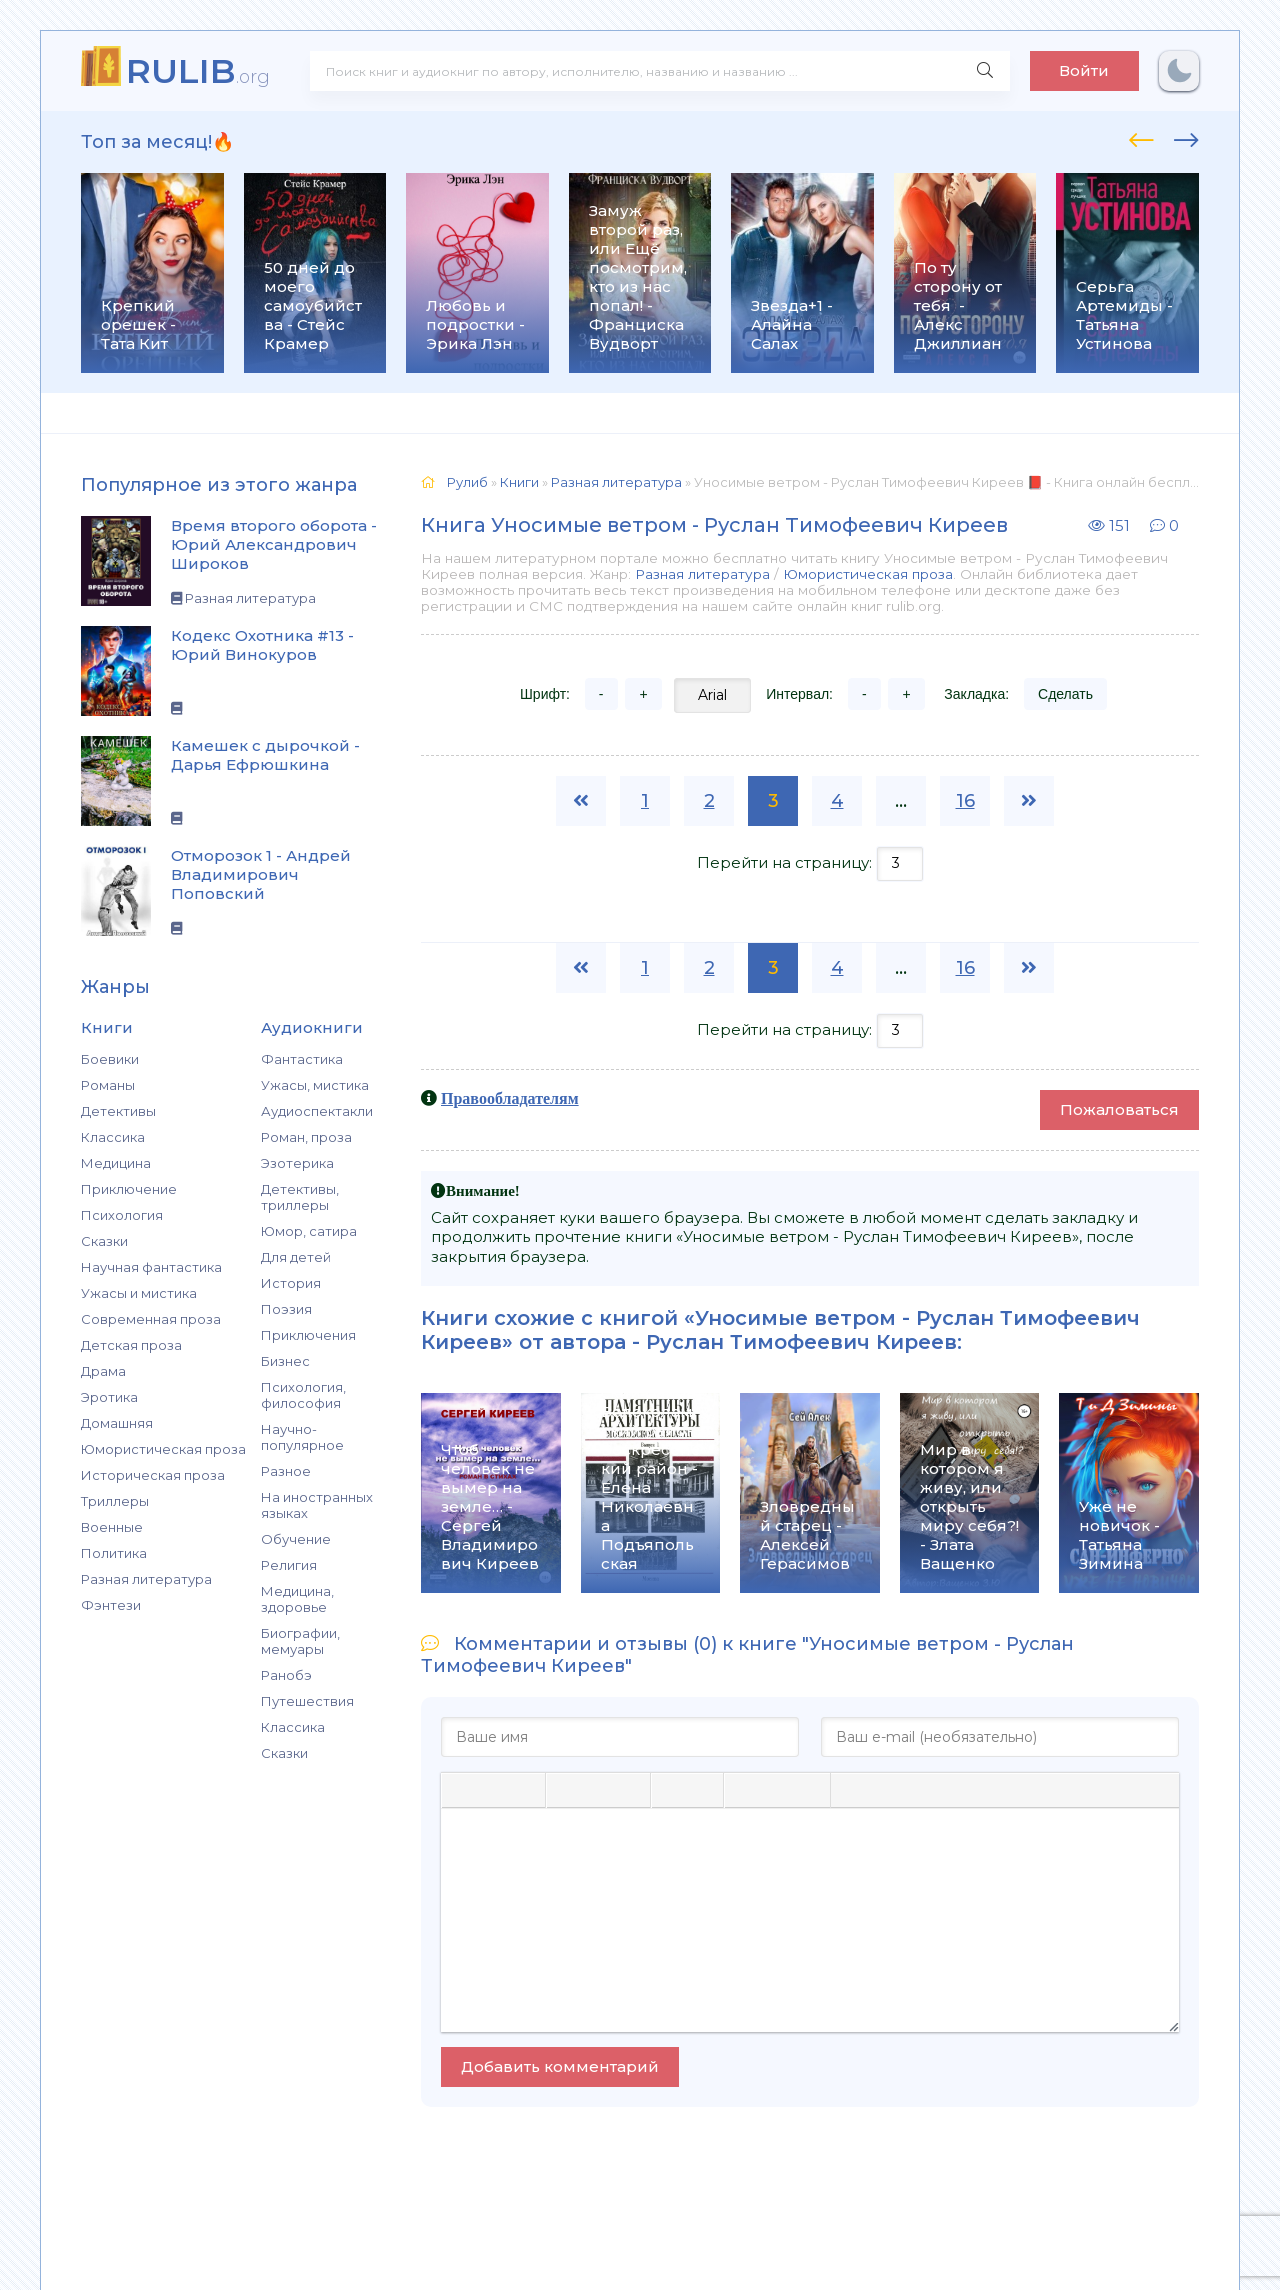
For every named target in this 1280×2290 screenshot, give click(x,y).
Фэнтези (111, 1605)
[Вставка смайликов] (744, 1790)
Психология (122, 1215)
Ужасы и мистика (139, 1293)
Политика (114, 1553)
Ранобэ (286, 1675)
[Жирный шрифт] (461, 1790)
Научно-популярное (302, 1437)
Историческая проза (153, 1475)
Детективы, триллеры (300, 1197)
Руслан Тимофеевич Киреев (801, 1342)
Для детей (296, 1257)
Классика (113, 1137)
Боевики (110, 1059)
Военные (112, 1527)
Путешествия (307, 1701)
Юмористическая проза (163, 1449)
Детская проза (131, 1345)
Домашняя (117, 1423)
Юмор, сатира (309, 1231)
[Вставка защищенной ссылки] (808, 1790)
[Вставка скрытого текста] (919, 1790)
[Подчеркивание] (525, 1790)
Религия (289, 1565)
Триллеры (115, 1501)
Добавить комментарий (560, 2066)
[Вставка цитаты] (851, 1790)
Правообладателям (510, 1098)
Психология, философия (303, 1395)
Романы (108, 1085)
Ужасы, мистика (315, 1085)
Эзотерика (297, 1163)
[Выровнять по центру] (598, 1790)
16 (965, 801)
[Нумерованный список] (703, 1790)
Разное (286, 1471)
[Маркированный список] (671, 1790)
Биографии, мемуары (300, 1641)
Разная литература (146, 1579)
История (291, 1283)
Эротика (109, 1397)
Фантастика (302, 1059)
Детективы (118, 1111)
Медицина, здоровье (297, 1599)
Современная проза (151, 1319)
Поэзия (286, 1309)
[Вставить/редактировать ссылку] (776, 1790)
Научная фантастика (151, 1267)
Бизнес (285, 1361)
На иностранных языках (317, 1505)
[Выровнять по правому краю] (630, 1790)
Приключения (308, 1335)
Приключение (129, 1189)
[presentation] (1141, 137)
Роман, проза (306, 1137)
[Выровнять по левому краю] (566, 1790)
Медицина (116, 1163)
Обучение (296, 1539)
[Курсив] (493, 1790)
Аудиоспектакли (317, 1111)
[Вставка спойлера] (885, 1790)
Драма (103, 1371)
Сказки (104, 1241)
